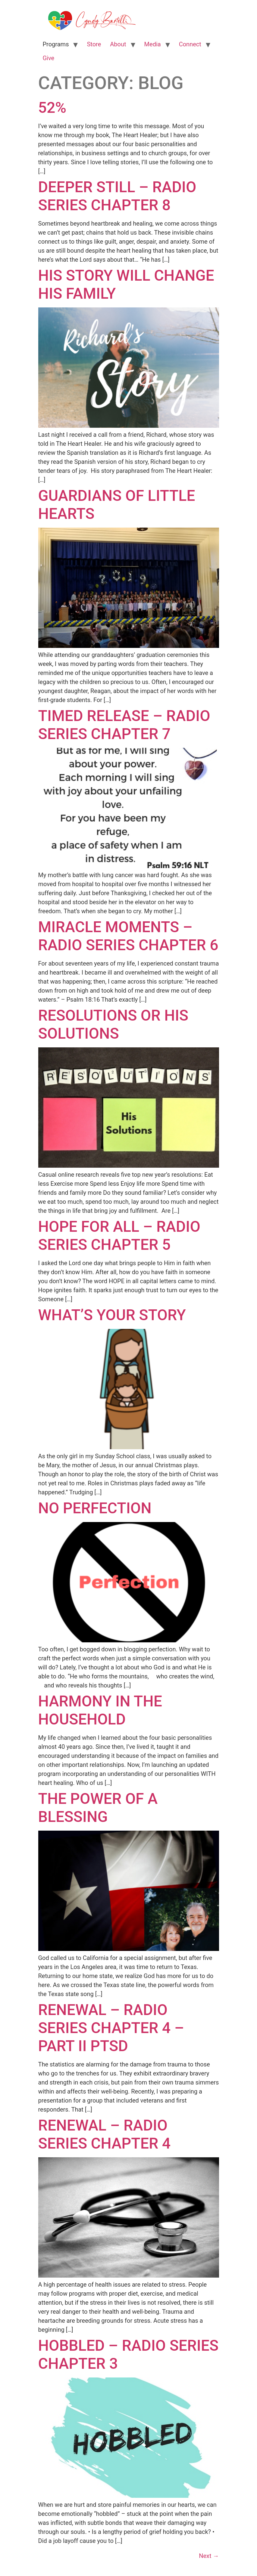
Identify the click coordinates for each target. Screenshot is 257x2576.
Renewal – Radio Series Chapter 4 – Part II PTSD (111, 2028)
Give (49, 58)
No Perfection (95, 1508)
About (118, 44)
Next (209, 2555)
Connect (190, 44)
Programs (56, 44)
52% (52, 107)
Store (94, 44)
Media (152, 44)
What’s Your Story (112, 1315)
